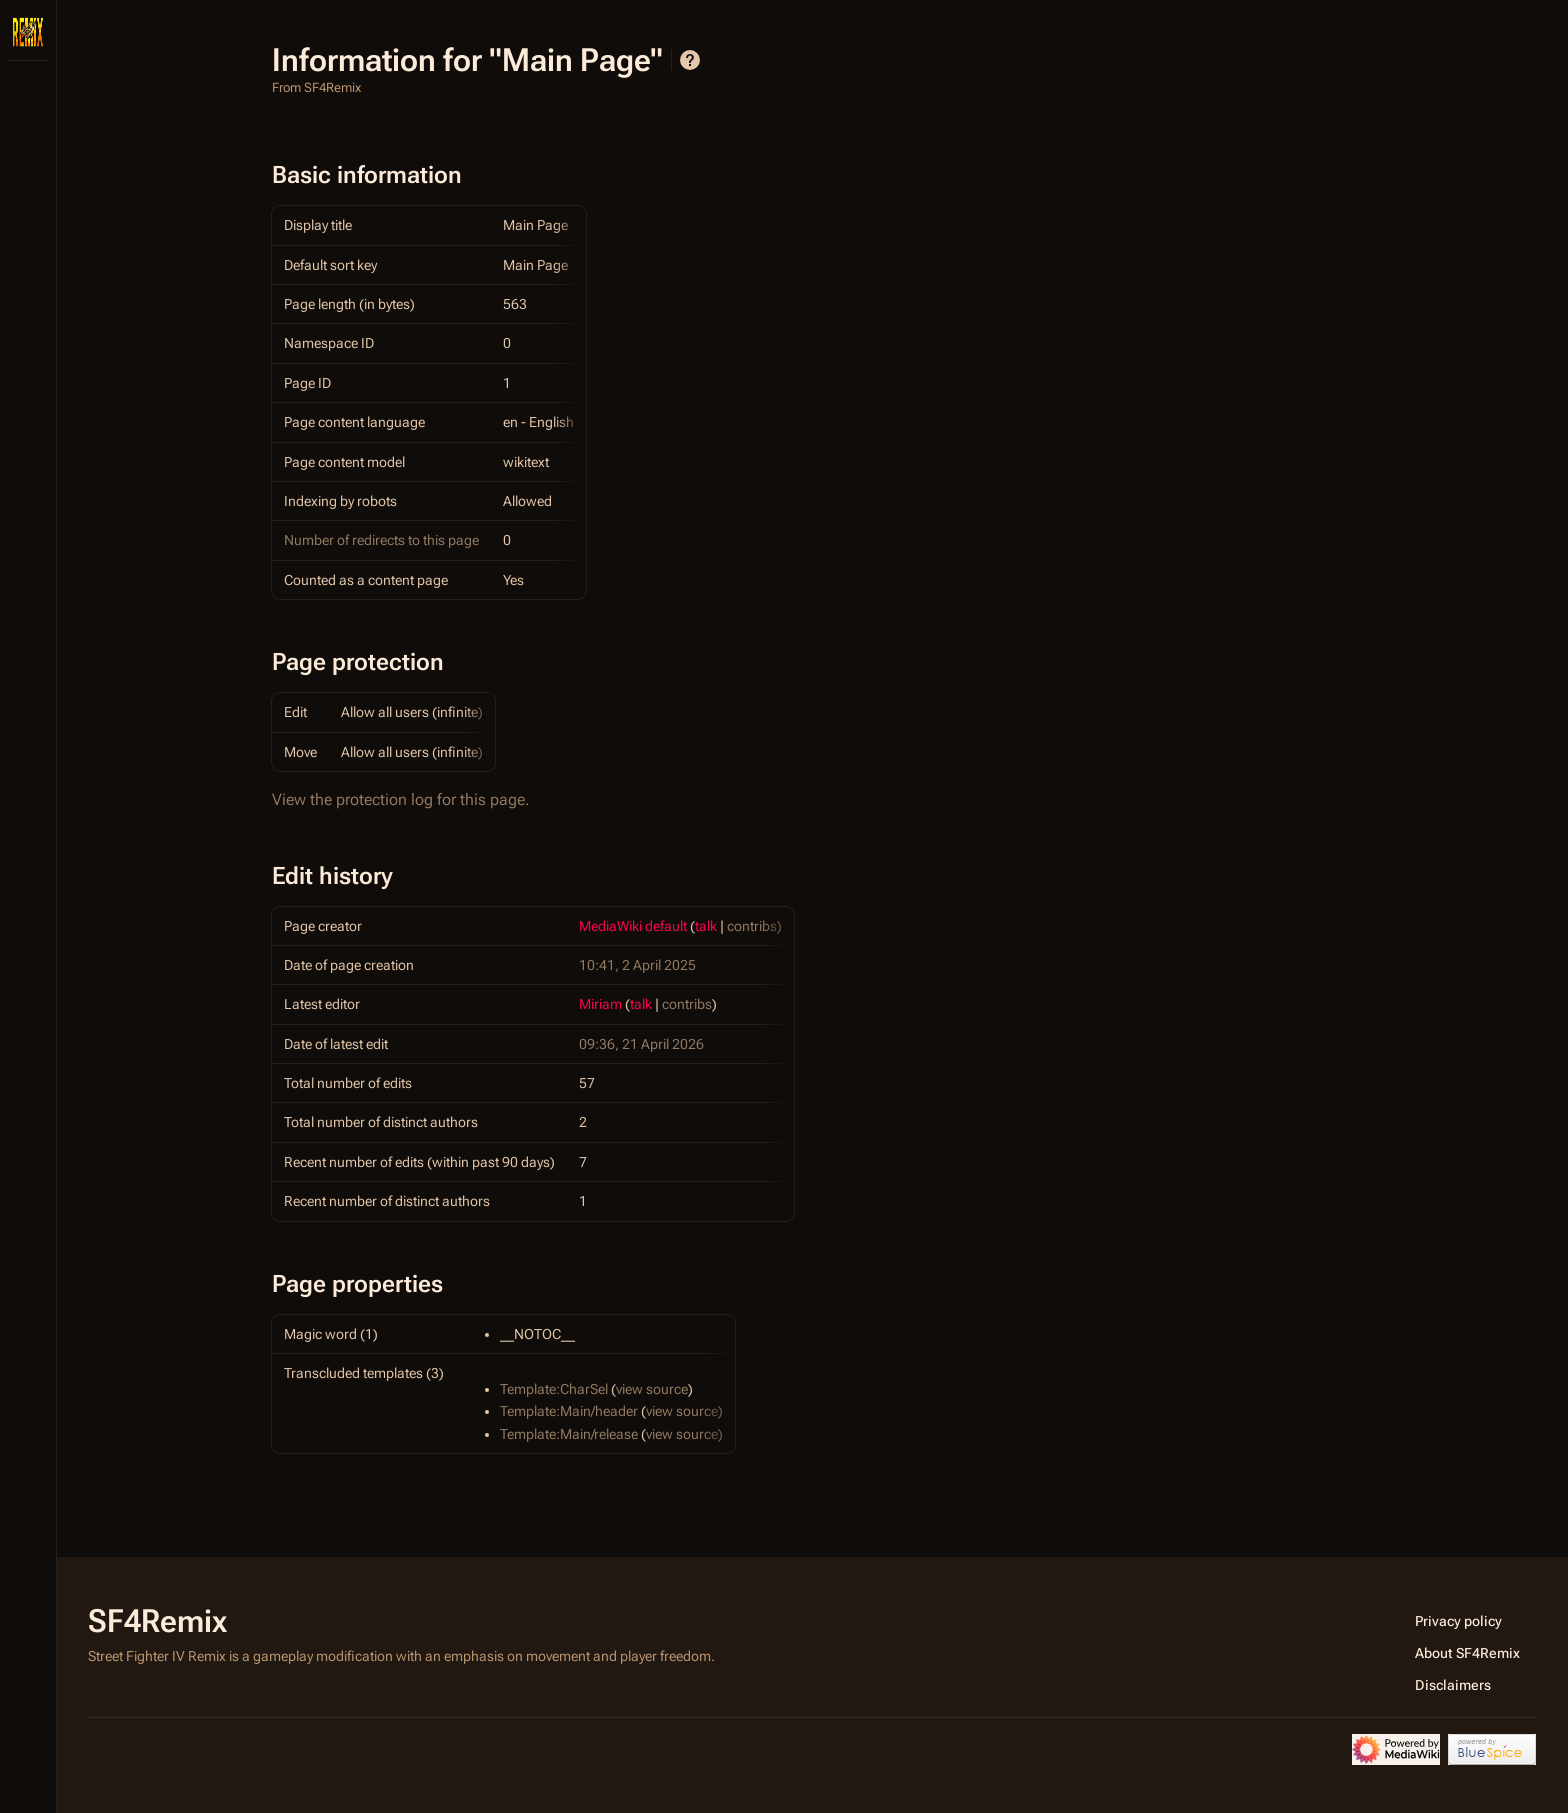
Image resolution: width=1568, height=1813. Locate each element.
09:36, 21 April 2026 (641, 1044)
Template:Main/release (569, 1434)
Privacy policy (1458, 1621)
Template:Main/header (569, 1411)
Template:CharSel (554, 1389)
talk (706, 926)
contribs (752, 926)
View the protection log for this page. (401, 799)
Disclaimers (1453, 1685)
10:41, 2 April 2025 (637, 965)
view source (652, 1389)
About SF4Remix (1467, 1653)
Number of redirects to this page (381, 540)
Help (690, 60)
